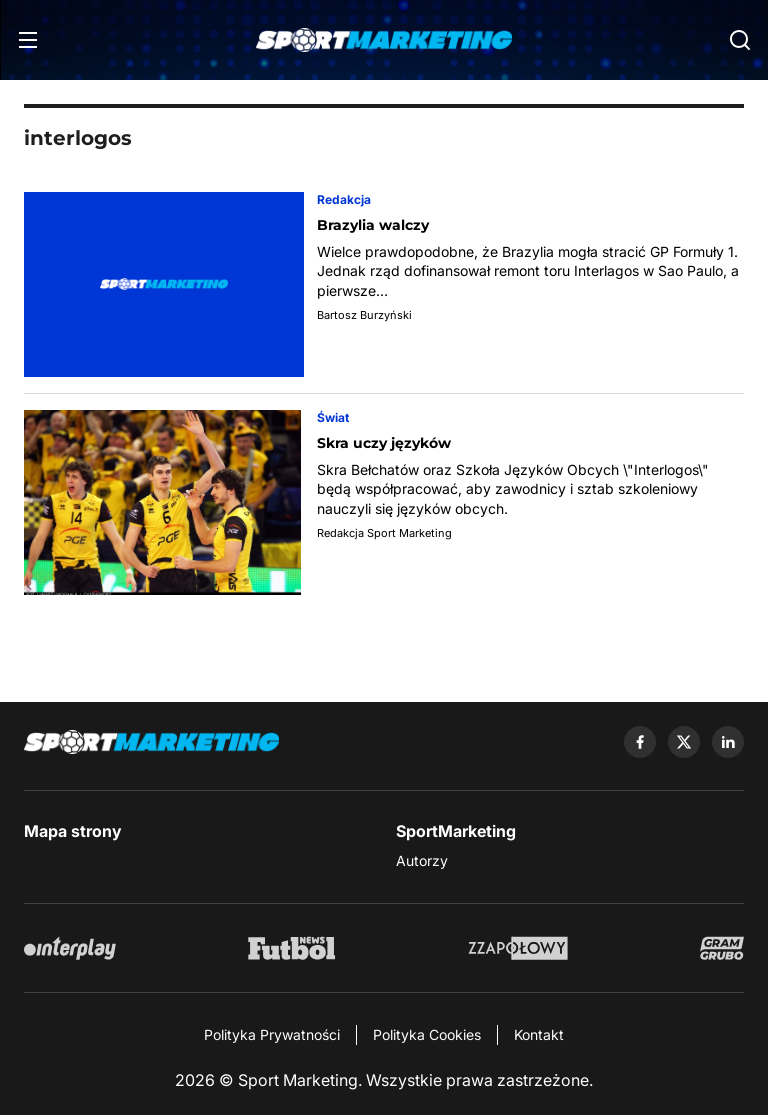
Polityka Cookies (427, 1034)
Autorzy (422, 860)
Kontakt (539, 1034)
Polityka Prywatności (272, 1034)
